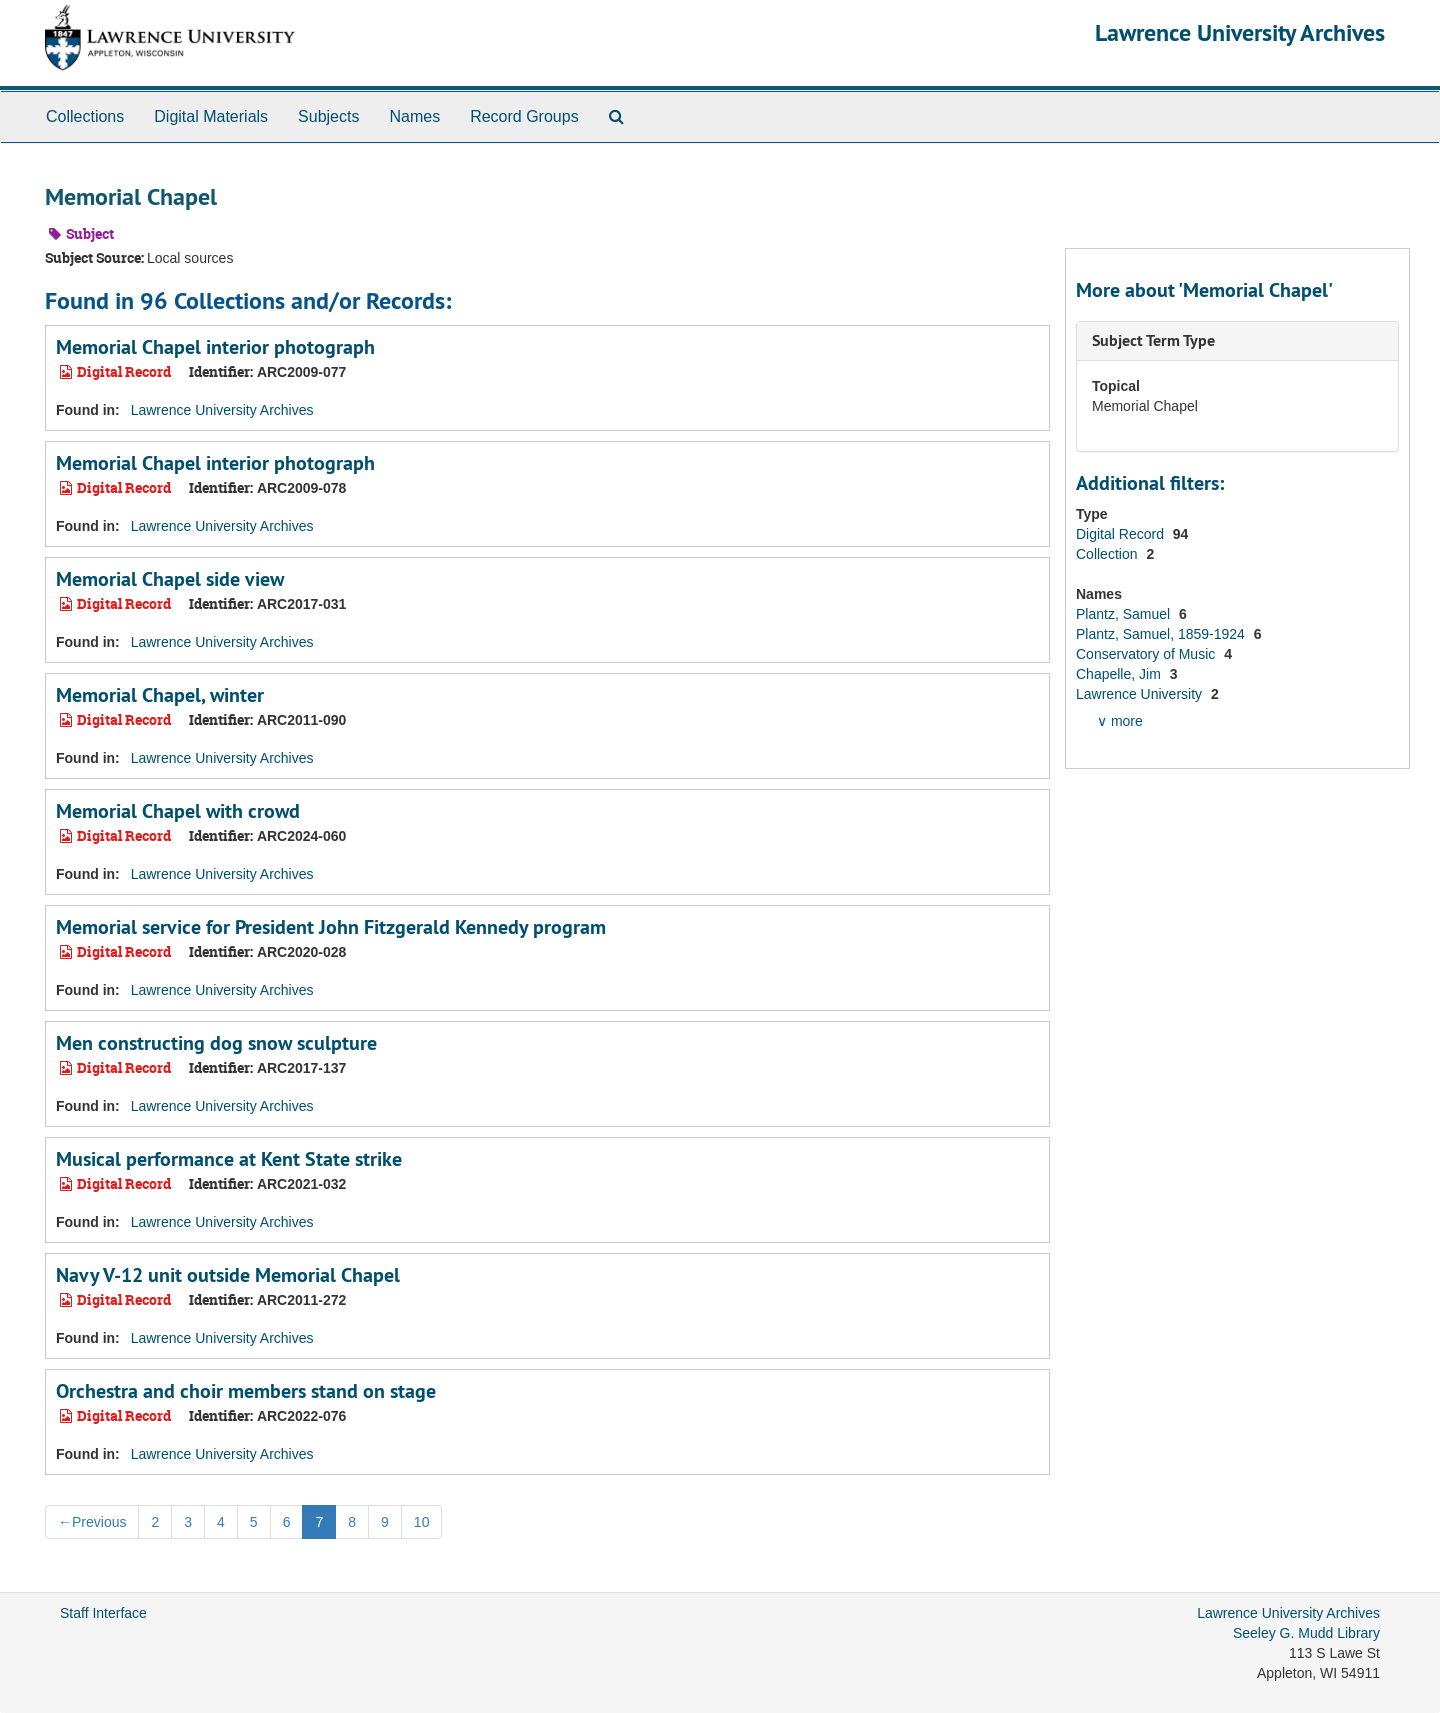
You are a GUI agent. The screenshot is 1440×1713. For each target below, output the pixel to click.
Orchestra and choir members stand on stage (246, 1391)
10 (422, 1522)
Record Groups (524, 116)
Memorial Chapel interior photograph (215, 347)
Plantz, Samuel (1125, 614)
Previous (92, 1522)
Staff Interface (103, 1613)
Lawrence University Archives (1240, 32)
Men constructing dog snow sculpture (216, 1043)
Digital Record (1122, 534)
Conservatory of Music (1147, 654)
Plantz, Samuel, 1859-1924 (1162, 634)
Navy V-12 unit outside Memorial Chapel (228, 1275)
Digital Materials (211, 116)
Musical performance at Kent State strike (229, 1159)
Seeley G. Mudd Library (1306, 1633)
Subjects (328, 116)
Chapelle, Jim (1120, 674)
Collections (85, 116)
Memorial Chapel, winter (160, 695)
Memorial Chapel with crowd (178, 811)
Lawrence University (1141, 694)
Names (414, 116)
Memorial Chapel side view (170, 579)
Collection (1108, 554)
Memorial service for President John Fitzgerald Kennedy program (331, 927)
